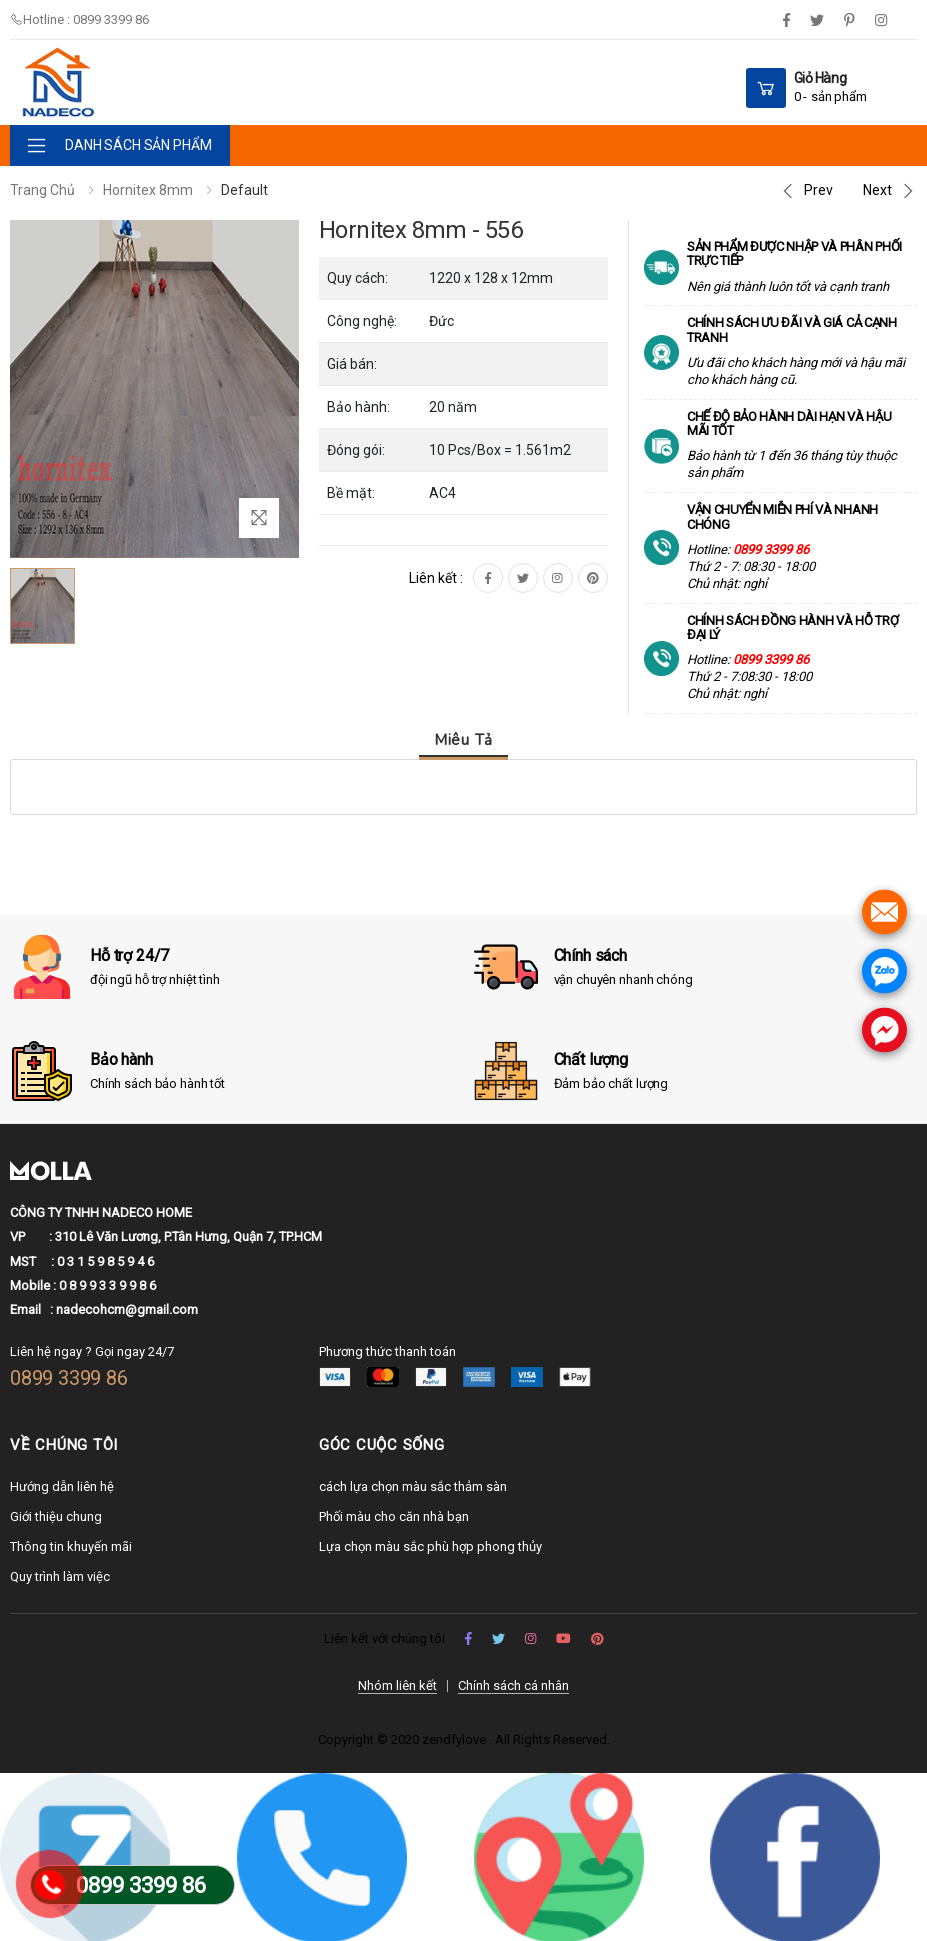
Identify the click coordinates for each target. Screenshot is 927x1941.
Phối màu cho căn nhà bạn (394, 1516)
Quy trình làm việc (60, 1576)
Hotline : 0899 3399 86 (79, 19)
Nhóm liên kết (397, 1685)
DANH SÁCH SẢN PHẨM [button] (138, 145)
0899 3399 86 (69, 1378)
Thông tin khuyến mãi (71, 1546)
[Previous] (806, 191)
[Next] (890, 191)
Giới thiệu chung (56, 1516)
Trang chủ (42, 190)
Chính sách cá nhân (513, 1685)
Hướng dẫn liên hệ (62, 1486)
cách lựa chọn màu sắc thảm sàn (413, 1486)
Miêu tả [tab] (463, 740)
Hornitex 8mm (148, 190)
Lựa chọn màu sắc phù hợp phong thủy (430, 1546)
